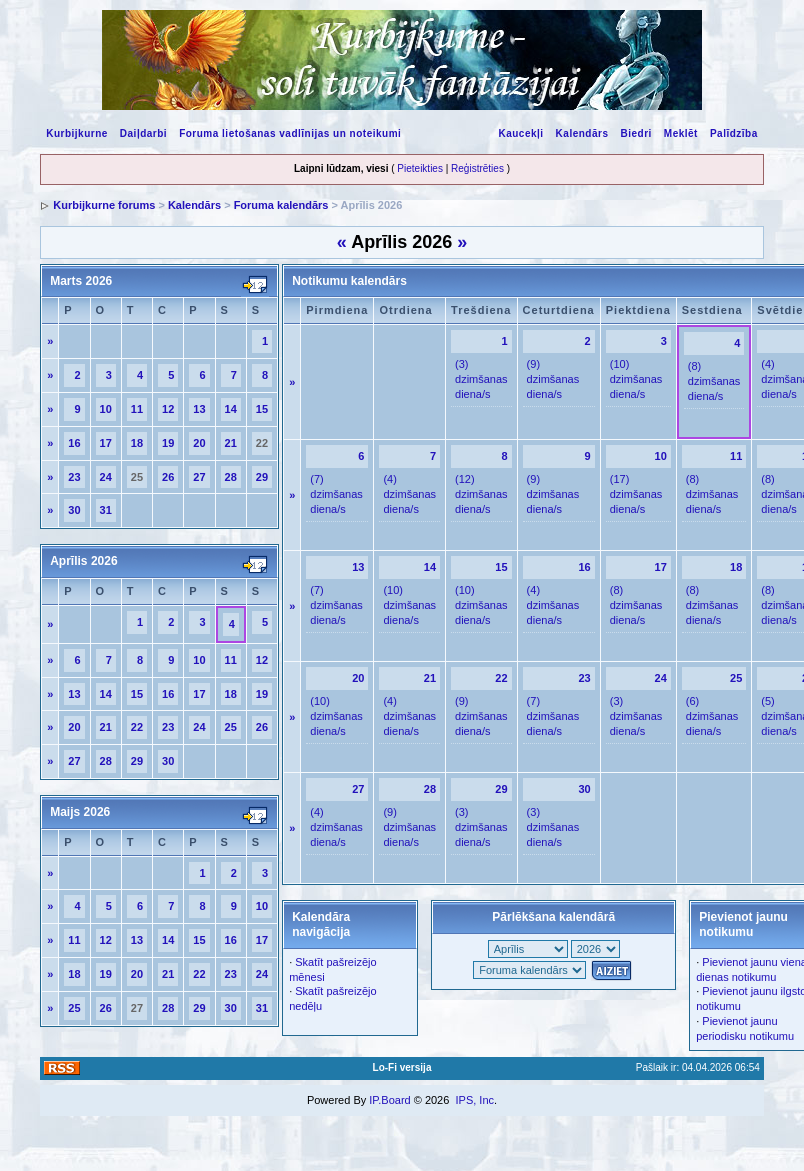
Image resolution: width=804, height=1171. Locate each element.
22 (137, 727)
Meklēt (681, 133)
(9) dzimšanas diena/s (553, 379)
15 (262, 409)
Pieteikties (420, 168)
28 (231, 477)
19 (168, 443)
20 (199, 443)
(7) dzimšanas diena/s (336, 494)
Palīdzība (734, 133)
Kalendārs (582, 133)
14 (231, 409)
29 (262, 477)
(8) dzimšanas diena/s (714, 381)
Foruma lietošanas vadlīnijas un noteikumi (290, 133)
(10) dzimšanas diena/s (636, 379)
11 (137, 409)
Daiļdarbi (143, 133)
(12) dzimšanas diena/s (481, 494)
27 (199, 477)
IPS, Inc (474, 1100)
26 (168, 477)
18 (137, 443)
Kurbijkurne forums (104, 205)
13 (199, 409)
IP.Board (389, 1100)
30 (74, 510)
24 (106, 477)
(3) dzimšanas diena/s (481, 379)
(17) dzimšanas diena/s (636, 494)
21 (231, 443)
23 (74, 477)
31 (106, 510)
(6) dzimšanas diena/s (712, 716)
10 (106, 409)
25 (231, 727)
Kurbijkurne (77, 133)
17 (106, 443)
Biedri (635, 133)
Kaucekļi (520, 133)
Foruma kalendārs (281, 205)
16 (74, 443)
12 (168, 409)
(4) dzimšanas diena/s (409, 494)
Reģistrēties (477, 168)
